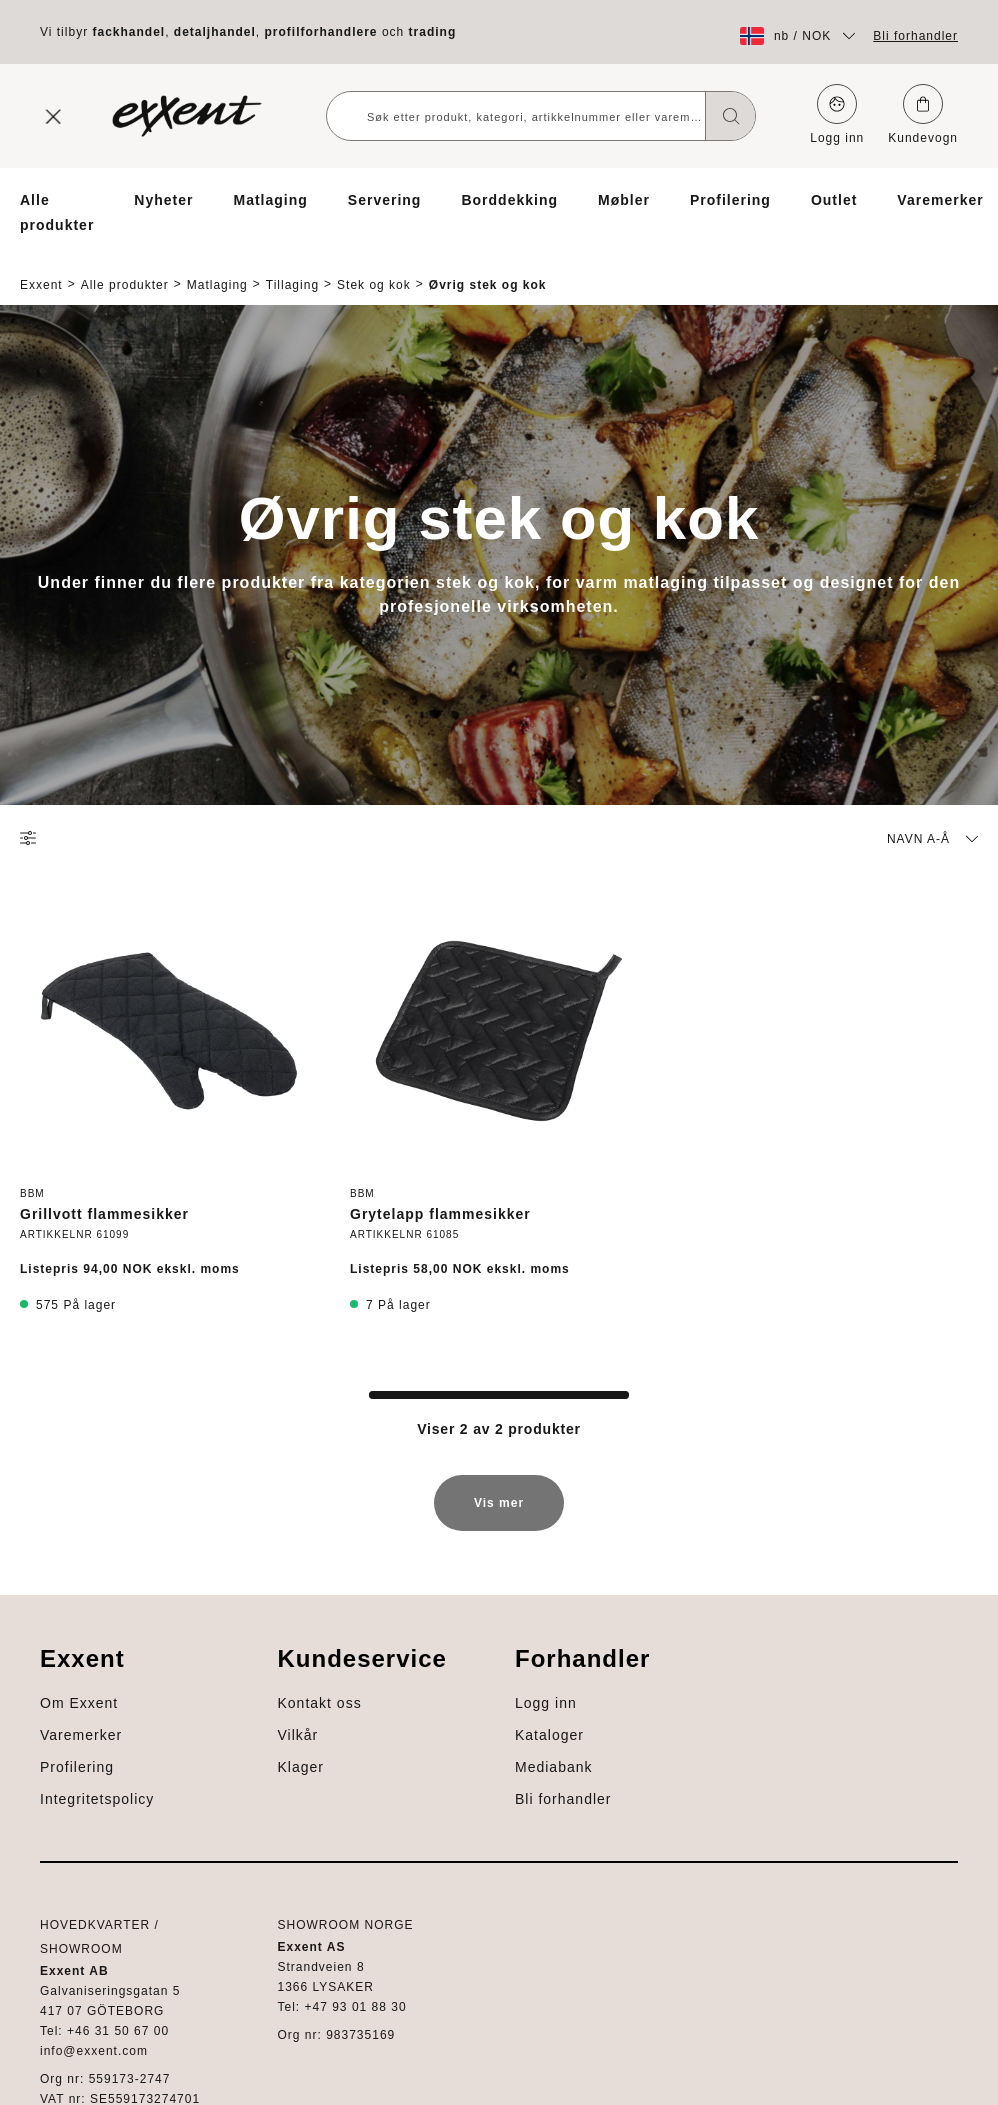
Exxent (41, 267)
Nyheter (163, 200)
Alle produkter (57, 212)
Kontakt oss (62, 1791)
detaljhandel (215, 32)
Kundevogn (923, 114)
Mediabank (59, 1991)
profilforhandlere (321, 32)
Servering (385, 200)
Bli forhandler (915, 36)
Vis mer (499, 1481)
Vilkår (40, 1823)
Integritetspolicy (77, 1719)
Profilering (730, 200)
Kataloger (54, 1959)
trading (433, 32)
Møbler (624, 200)
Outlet (834, 200)
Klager (43, 1855)
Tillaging (292, 267)
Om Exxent (59, 1623)
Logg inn (837, 114)
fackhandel (128, 32)
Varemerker (940, 200)
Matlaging (270, 200)
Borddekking (509, 200)
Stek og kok (374, 267)
